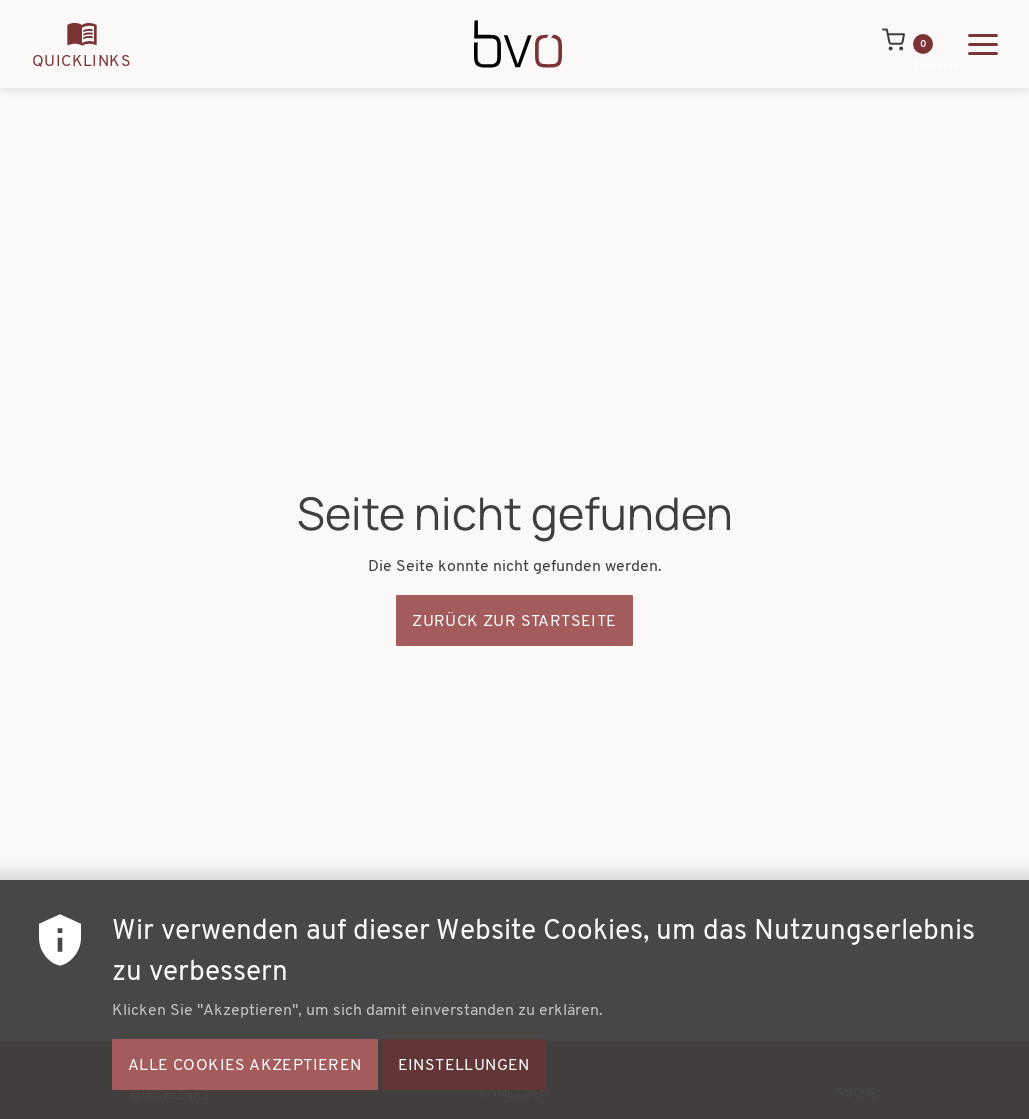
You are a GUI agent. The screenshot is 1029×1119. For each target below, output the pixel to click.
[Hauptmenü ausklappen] (983, 44)
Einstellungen (464, 1082)
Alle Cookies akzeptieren (245, 1082)
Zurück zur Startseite (514, 622)
